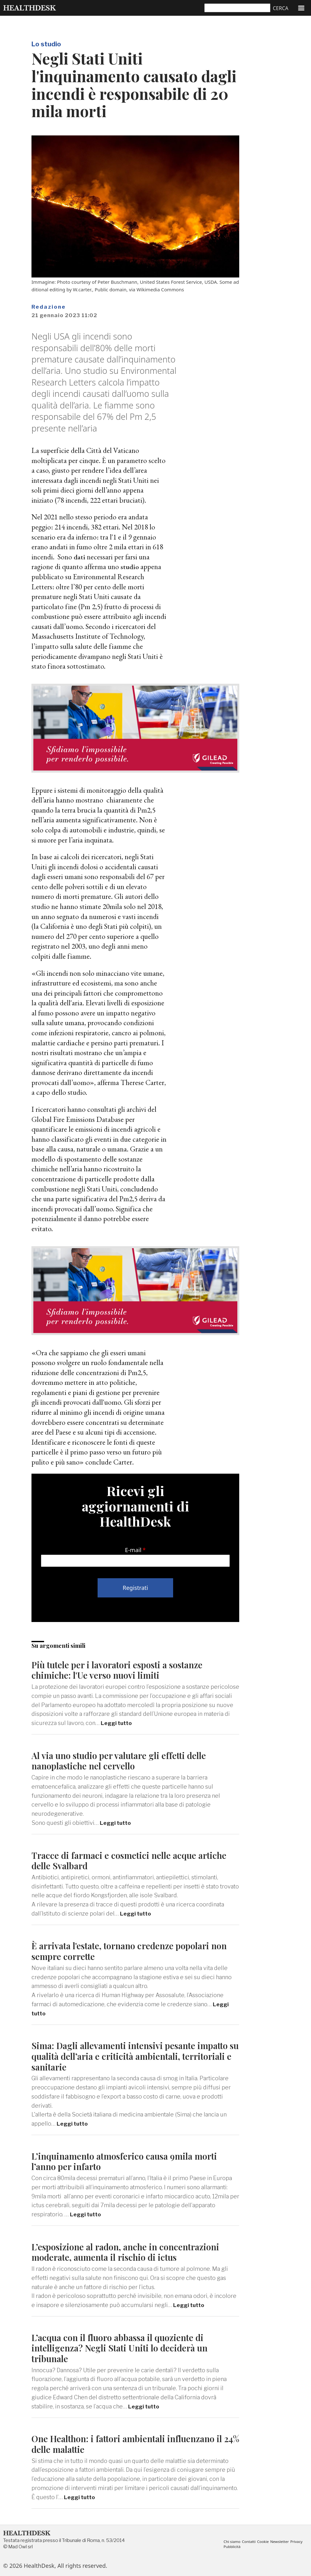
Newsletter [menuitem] (283, 2541)
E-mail (133, 1550)
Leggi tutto (117, 1723)
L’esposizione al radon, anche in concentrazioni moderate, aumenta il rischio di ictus (130, 2251)
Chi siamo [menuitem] (232, 2541)
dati (80, 557)
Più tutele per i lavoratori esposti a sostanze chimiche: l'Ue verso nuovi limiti (123, 1669)
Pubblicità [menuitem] (247, 2547)
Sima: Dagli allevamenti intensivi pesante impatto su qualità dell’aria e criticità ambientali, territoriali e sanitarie (135, 2055)
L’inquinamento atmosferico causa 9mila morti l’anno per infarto (130, 2161)
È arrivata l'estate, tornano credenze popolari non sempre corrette (126, 1950)
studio (130, 566)
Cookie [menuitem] (265, 2541)
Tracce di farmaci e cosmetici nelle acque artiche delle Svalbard (134, 1860)
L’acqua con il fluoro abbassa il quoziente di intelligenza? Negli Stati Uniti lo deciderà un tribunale (125, 2347)
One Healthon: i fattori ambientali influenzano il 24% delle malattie (133, 2443)
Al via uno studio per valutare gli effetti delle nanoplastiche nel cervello (125, 1760)
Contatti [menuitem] (250, 2541)
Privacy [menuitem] (229, 2547)
